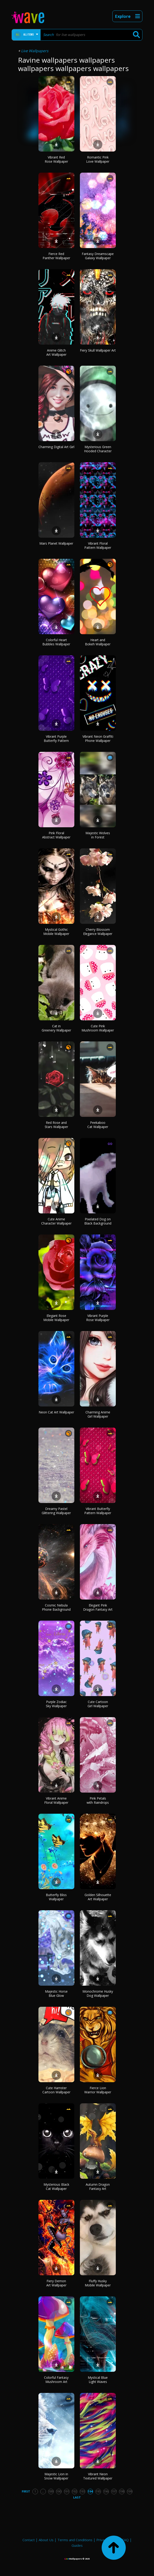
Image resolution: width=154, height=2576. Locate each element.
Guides (77, 2545)
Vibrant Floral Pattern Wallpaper (97, 545)
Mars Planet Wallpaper (56, 543)
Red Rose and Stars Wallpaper (56, 1124)
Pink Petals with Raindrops (98, 1800)
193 (82, 2491)
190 (58, 2491)
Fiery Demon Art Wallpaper (56, 2283)
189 (50, 2491)
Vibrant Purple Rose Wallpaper (98, 1317)
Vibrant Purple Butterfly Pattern (56, 738)
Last (77, 2497)
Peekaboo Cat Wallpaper (97, 1124)
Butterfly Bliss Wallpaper (56, 1897)
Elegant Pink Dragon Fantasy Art (98, 1607)
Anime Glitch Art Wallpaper (56, 352)
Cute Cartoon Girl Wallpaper (98, 1704)
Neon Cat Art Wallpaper (56, 1412)
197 (113, 2491)
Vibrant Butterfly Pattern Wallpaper (97, 1510)
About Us (46, 2539)
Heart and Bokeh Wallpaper (97, 642)
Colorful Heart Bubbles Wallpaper (56, 642)
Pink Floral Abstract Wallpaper (56, 835)
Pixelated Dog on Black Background (97, 1221)
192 (74, 2491)
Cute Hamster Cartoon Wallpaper (56, 2090)
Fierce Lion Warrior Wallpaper (97, 2090)
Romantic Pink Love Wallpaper (97, 159)
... (43, 2491)
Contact (28, 2539)
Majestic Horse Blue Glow (56, 1993)
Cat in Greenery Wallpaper (56, 1028)
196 (106, 2491)
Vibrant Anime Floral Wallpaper (56, 1800)
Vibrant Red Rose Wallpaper (56, 159)
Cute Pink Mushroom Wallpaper (98, 1028)
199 (129, 2491)
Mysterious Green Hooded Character (98, 449)
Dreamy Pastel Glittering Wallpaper (56, 1510)
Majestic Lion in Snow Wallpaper (56, 2476)
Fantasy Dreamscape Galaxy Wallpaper (98, 256)
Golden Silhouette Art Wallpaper (98, 1897)
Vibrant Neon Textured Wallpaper (97, 2476)
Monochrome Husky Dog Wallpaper (97, 1993)
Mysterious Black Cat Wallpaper (56, 2186)
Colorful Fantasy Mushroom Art (56, 2379)
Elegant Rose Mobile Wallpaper (56, 1317)
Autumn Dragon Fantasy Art (98, 2186)
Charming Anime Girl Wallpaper (97, 1414)
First (26, 2491)
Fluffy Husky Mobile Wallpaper (98, 2283)
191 (66, 2491)
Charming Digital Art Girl (56, 447)
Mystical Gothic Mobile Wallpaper (56, 931)
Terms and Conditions (74, 2539)
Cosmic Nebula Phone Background (56, 1607)
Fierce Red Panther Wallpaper (56, 256)
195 (98, 2491)
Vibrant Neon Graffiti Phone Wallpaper (97, 738)
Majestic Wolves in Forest (97, 835)
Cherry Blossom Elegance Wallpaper (97, 931)
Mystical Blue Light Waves (98, 2379)
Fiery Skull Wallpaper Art (98, 350)
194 (90, 2491)
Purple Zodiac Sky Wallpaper (56, 1704)
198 (121, 2491)
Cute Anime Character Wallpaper (56, 1221)
